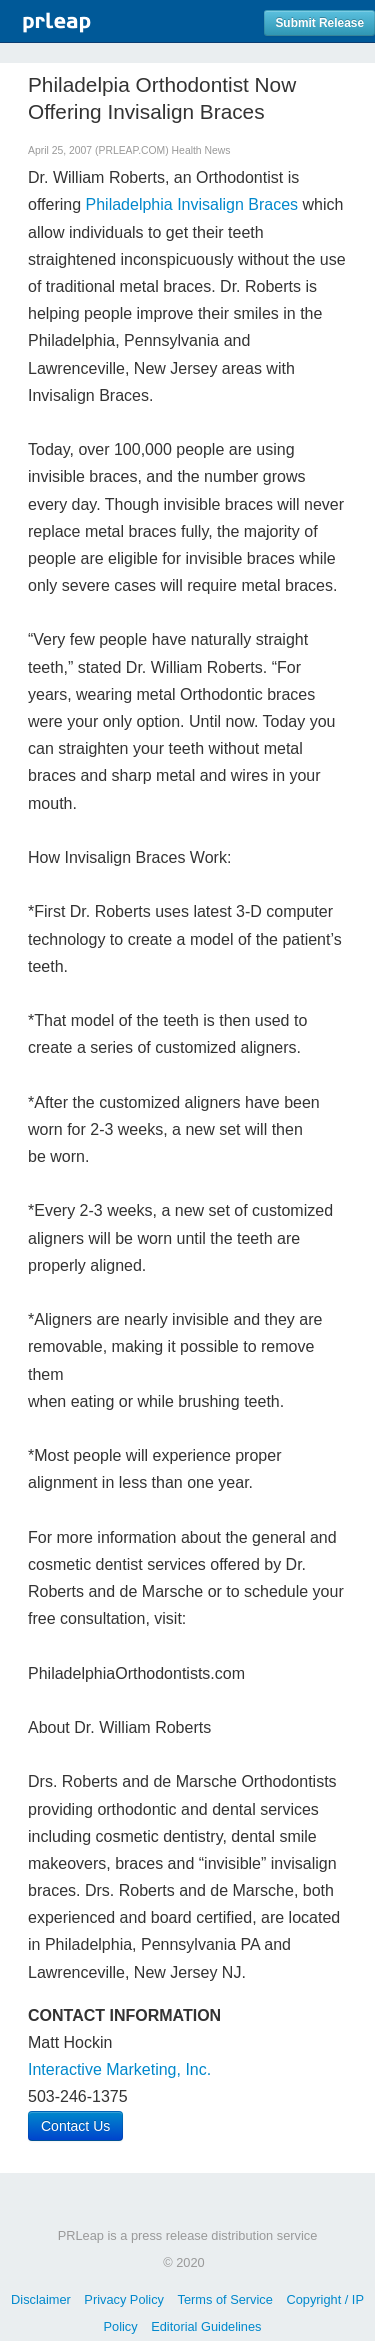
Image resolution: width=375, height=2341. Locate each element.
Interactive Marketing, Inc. (119, 2069)
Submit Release (319, 23)
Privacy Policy (124, 2299)
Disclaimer (41, 2299)
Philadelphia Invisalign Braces (192, 204)
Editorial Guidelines (206, 2326)
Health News (201, 150)
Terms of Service (225, 2299)
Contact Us (75, 2126)
